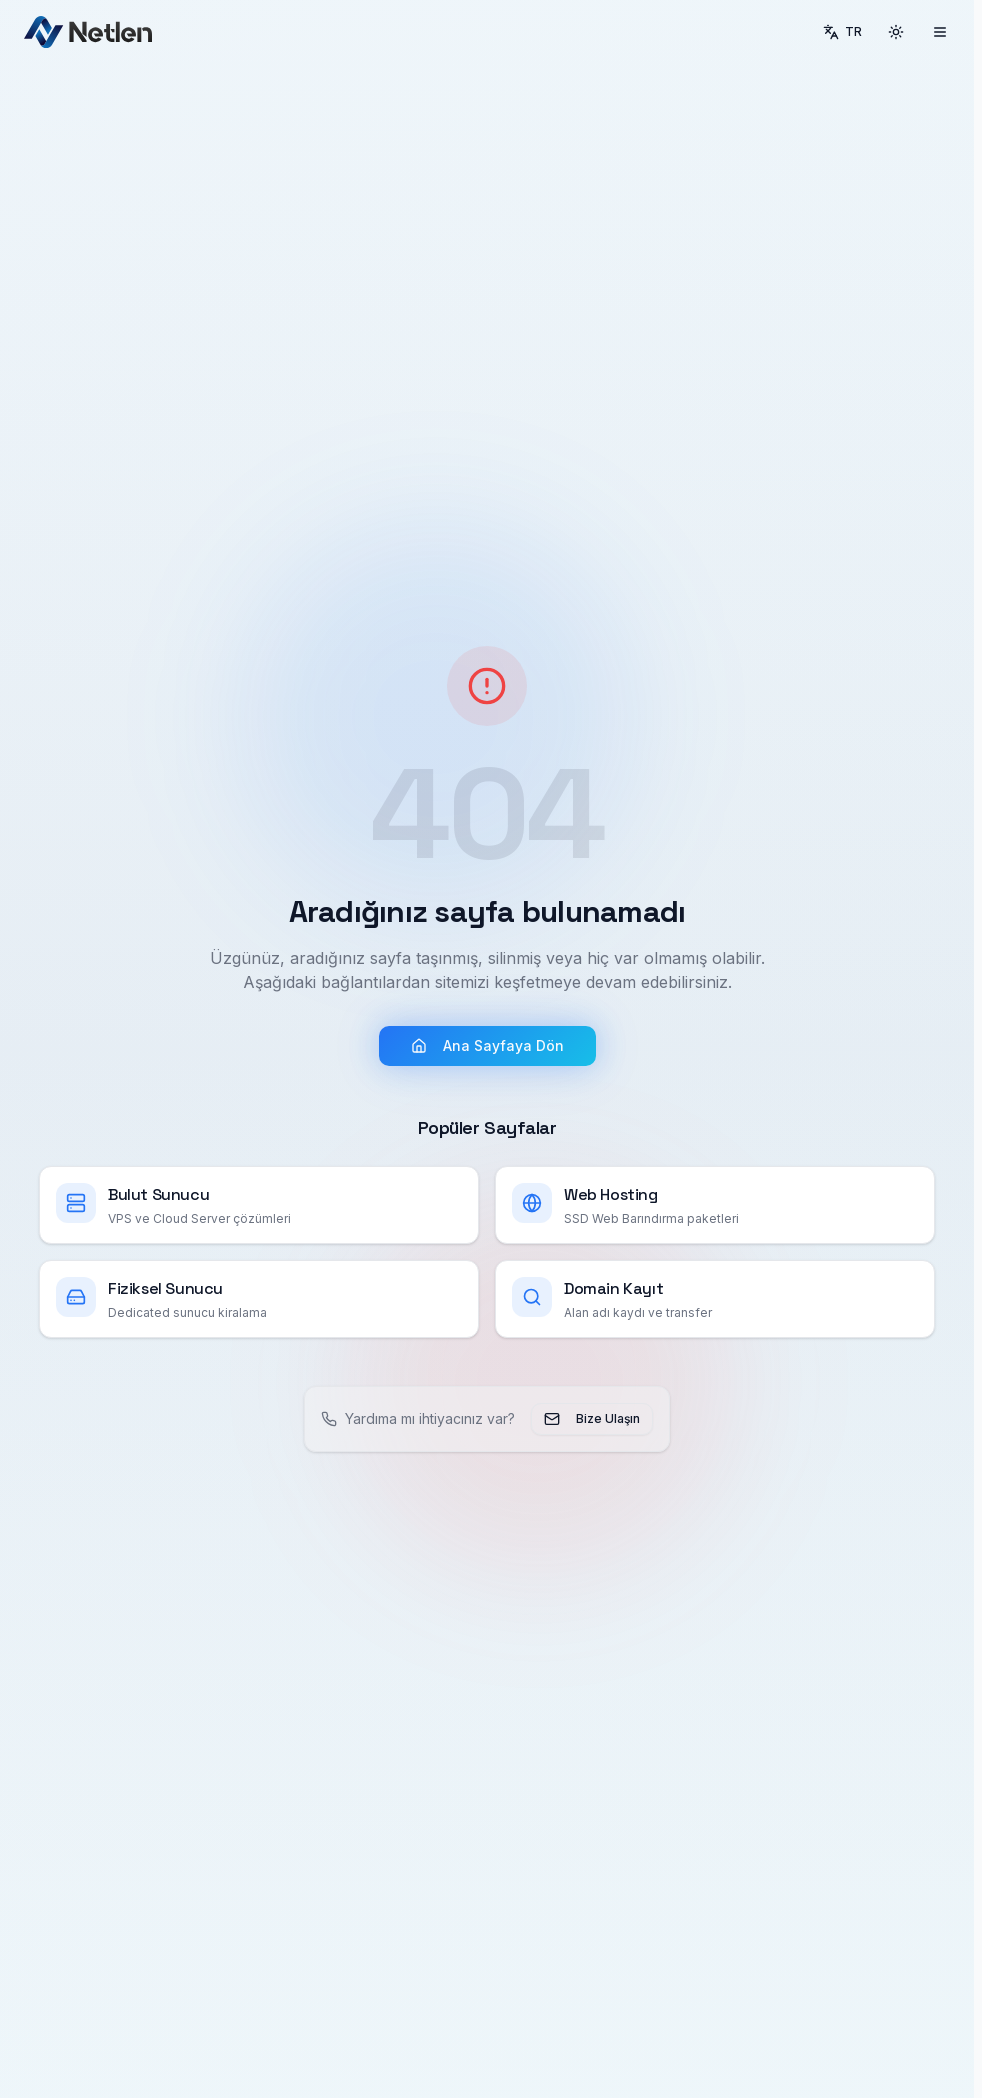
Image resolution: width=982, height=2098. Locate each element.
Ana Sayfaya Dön (487, 1045)
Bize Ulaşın (592, 1419)
